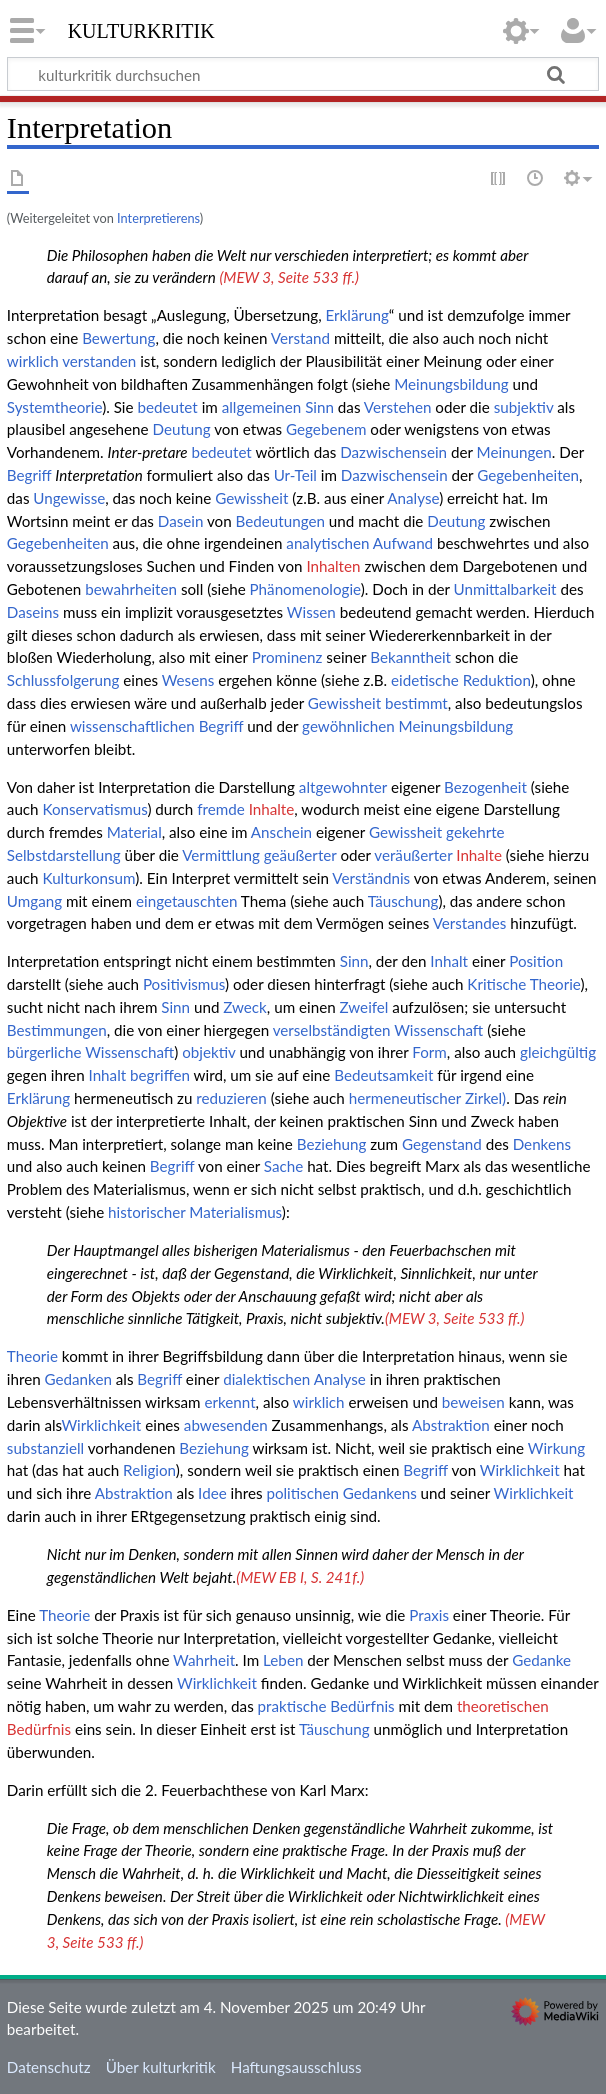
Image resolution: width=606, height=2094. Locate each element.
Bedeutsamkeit (383, 1075)
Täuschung (403, 901)
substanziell (45, 1448)
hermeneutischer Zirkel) (428, 1098)
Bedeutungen (280, 521)
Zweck (245, 1007)
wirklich (33, 361)
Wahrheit (204, 1660)
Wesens (188, 680)
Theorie (32, 1356)
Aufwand (403, 543)
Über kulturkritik (161, 2067)
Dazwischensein (393, 452)
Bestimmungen (57, 1030)
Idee (212, 1493)
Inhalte (272, 809)
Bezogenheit (485, 787)
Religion (149, 1470)
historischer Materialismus (195, 1212)
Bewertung (118, 338)
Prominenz (287, 657)
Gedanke (541, 1660)
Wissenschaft (438, 1030)
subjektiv (524, 407)
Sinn (319, 407)
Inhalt (449, 961)
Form (429, 1052)
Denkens (542, 1144)
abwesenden (226, 1425)
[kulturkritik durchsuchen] (303, 74)
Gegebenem (326, 429)
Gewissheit (251, 498)
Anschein (281, 832)
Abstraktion (451, 1425)
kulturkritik (141, 29)
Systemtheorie (54, 407)
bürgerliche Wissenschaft (90, 1052)
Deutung (181, 429)
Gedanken (78, 1379)
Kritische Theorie (523, 984)
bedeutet (167, 407)
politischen (302, 1493)
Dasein (181, 521)
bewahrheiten (131, 589)
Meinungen (514, 452)
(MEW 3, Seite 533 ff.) (289, 277)
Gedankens (380, 1493)
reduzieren (231, 1098)
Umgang (34, 901)
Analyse (413, 498)
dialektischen (266, 1379)
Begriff (29, 475)
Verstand (300, 338)
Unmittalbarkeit (505, 589)
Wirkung (556, 1448)
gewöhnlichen (348, 726)
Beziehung (332, 1144)
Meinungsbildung (451, 384)
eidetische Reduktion (461, 680)
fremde (221, 809)
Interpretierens (158, 218)
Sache (283, 1166)
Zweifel (364, 1007)
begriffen (160, 1075)
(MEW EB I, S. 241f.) (300, 1577)
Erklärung (357, 315)
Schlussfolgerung (63, 680)
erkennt (229, 1402)
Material (134, 832)
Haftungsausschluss (296, 2067)
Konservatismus (94, 809)
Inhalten (333, 566)
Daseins (33, 612)
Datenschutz (49, 2067)
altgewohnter (343, 787)
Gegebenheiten (528, 475)
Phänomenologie (305, 589)
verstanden (99, 361)
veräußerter (413, 855)
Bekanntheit (410, 657)
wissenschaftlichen (132, 726)
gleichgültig (558, 1052)
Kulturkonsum (88, 878)
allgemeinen (262, 407)
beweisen (473, 1402)
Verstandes (470, 923)
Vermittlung (221, 855)
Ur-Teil (295, 475)
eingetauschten (186, 901)
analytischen (327, 543)
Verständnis (371, 878)
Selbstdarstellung (64, 855)
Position (536, 961)
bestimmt (416, 703)
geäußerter (300, 855)
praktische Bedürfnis (326, 1706)
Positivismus (184, 984)
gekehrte (475, 832)
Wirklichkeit (101, 1425)
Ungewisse (69, 498)
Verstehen (398, 407)
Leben (283, 1660)
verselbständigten (332, 1030)
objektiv (208, 1052)
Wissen (311, 612)
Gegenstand (442, 1144)
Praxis (429, 1615)
